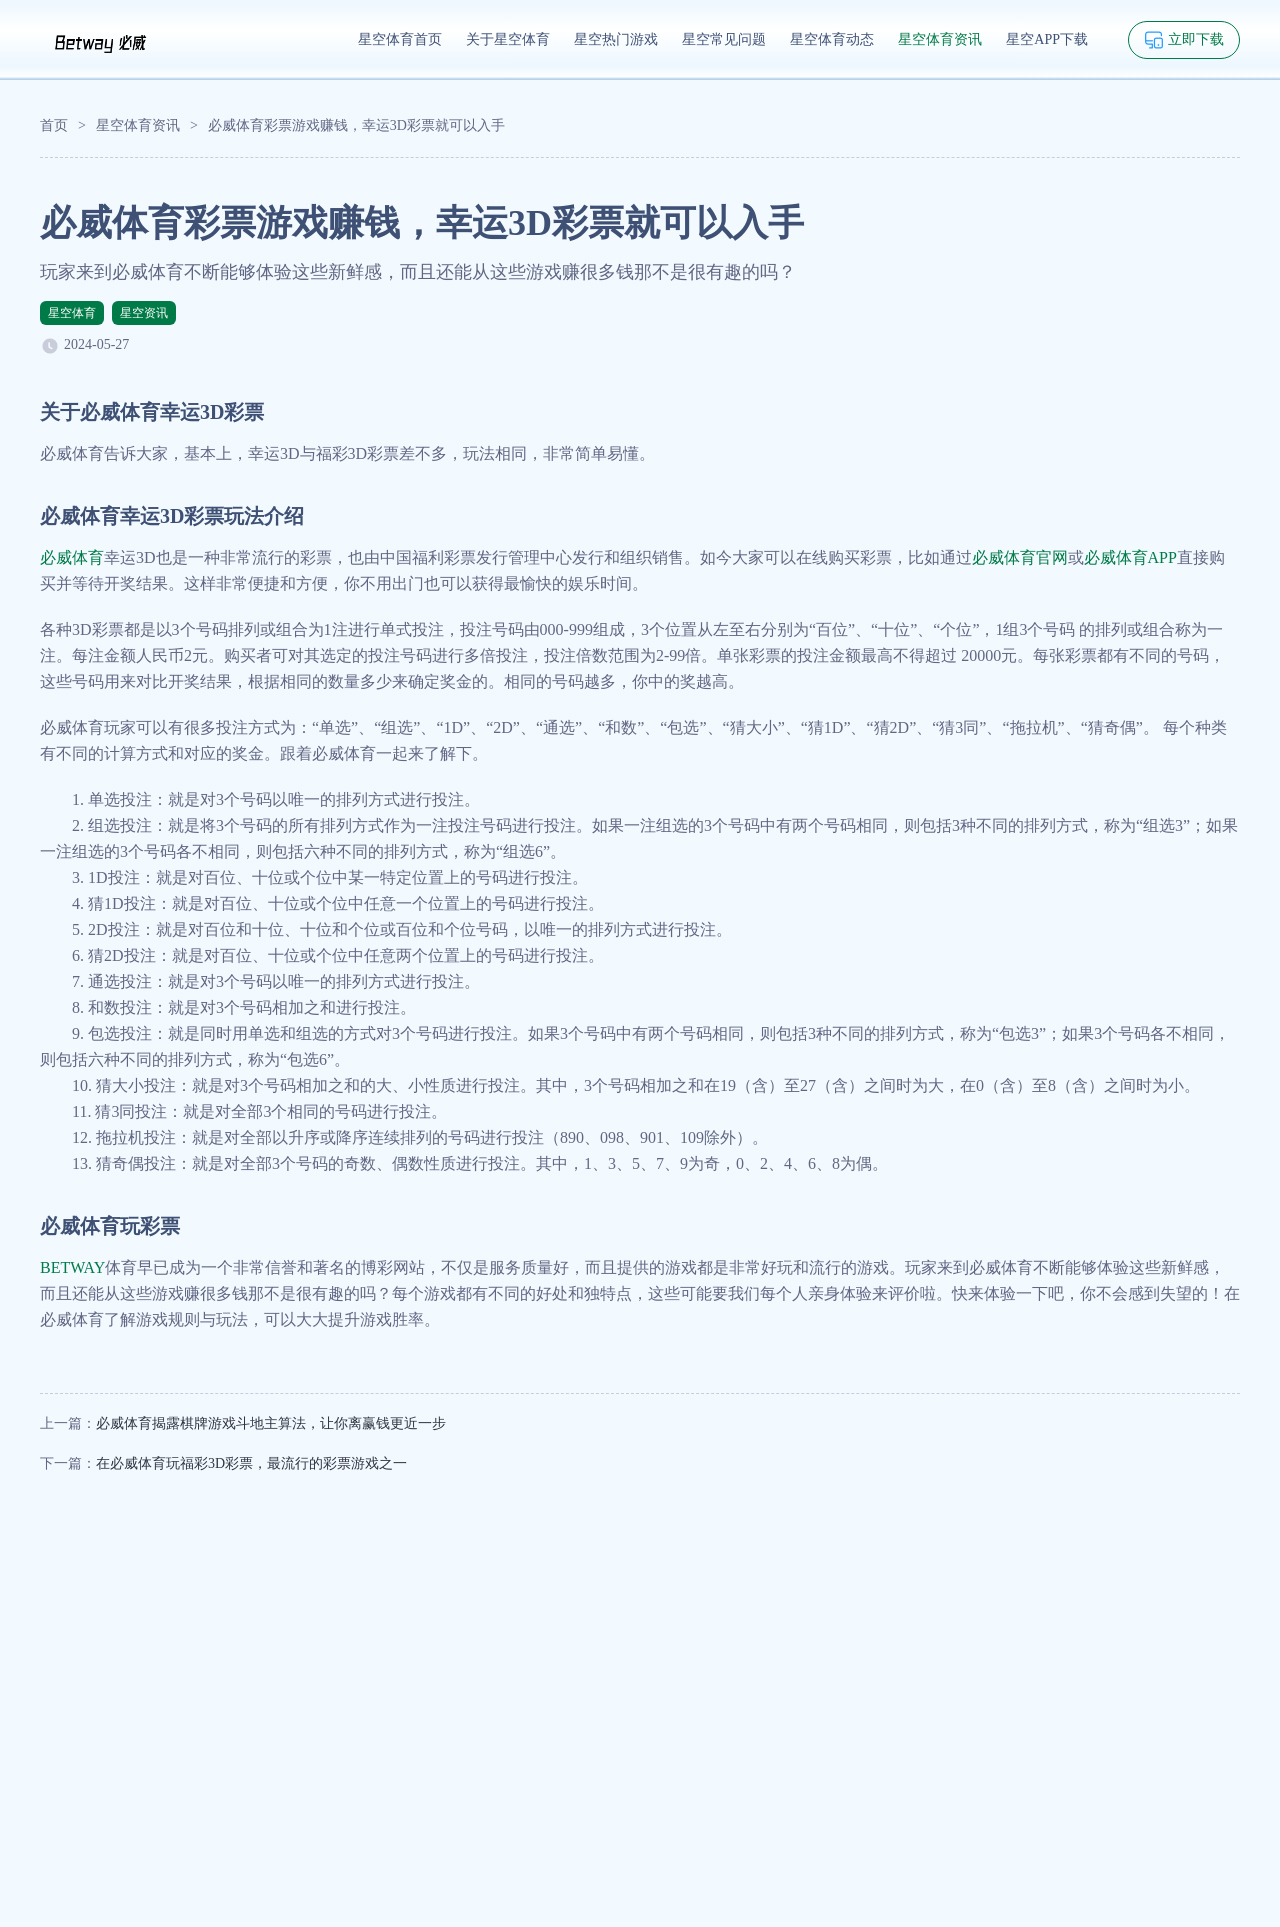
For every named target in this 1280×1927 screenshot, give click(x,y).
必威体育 (72, 557)
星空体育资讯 (940, 39)
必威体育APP (1130, 557)
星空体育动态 (832, 39)
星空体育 (72, 313)
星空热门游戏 (616, 39)
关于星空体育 (508, 39)
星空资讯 (144, 313)
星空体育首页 (400, 39)
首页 (54, 125)
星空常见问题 (724, 39)
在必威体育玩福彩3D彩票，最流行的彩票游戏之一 (251, 1463)
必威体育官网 (1020, 557)
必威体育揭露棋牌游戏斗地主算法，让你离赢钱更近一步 (271, 1423)
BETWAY (72, 1267)
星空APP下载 (1047, 39)
